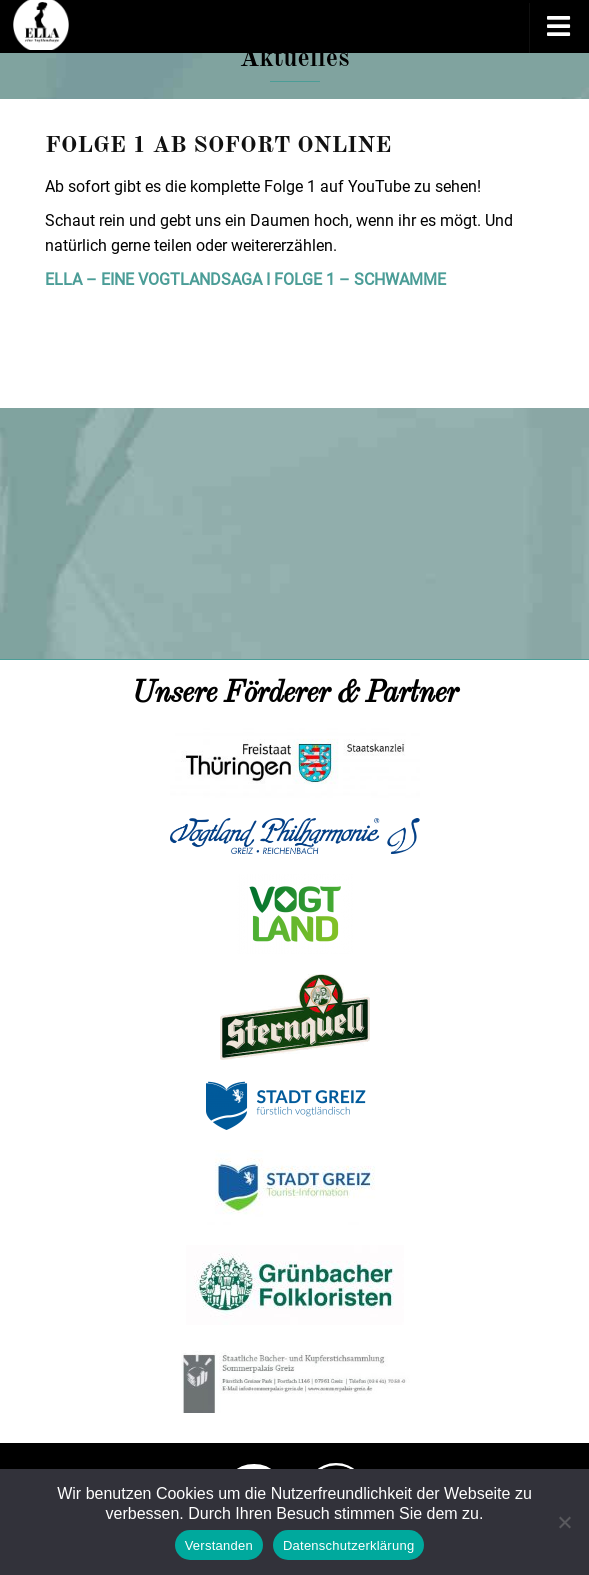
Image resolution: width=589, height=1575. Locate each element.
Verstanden (219, 1545)
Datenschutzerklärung (348, 1545)
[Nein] (564, 1522)
